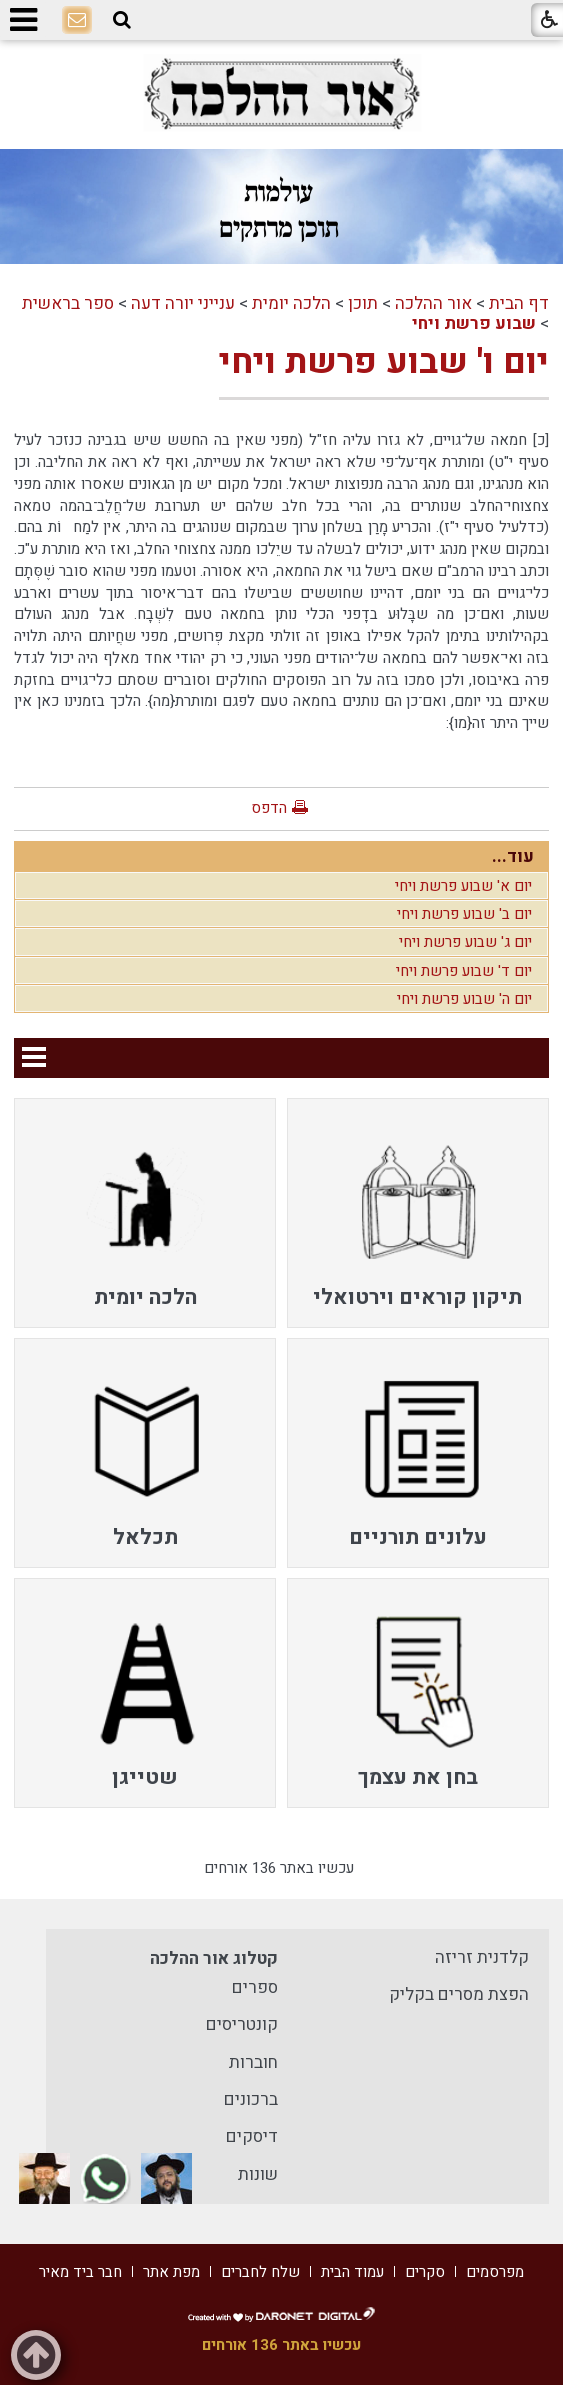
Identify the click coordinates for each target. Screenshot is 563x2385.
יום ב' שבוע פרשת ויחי (464, 914)
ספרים (255, 1987)
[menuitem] (418, 1213)
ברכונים (251, 2099)
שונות (258, 2174)
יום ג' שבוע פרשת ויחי (465, 942)
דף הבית (519, 303)
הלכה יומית (291, 303)
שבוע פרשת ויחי (474, 323)
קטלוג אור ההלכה (214, 1958)
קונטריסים (242, 2024)
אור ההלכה (433, 303)
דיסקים (252, 2136)
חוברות (253, 2062)
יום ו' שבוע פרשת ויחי (384, 362)
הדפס (269, 808)
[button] (122, 20)
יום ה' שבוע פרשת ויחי (464, 999)
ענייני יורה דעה (183, 303)
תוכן (363, 303)
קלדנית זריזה (482, 1957)
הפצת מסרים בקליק (459, 1994)
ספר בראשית (68, 303)
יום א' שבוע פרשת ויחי (463, 886)
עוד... (513, 856)
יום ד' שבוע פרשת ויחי (464, 971)
